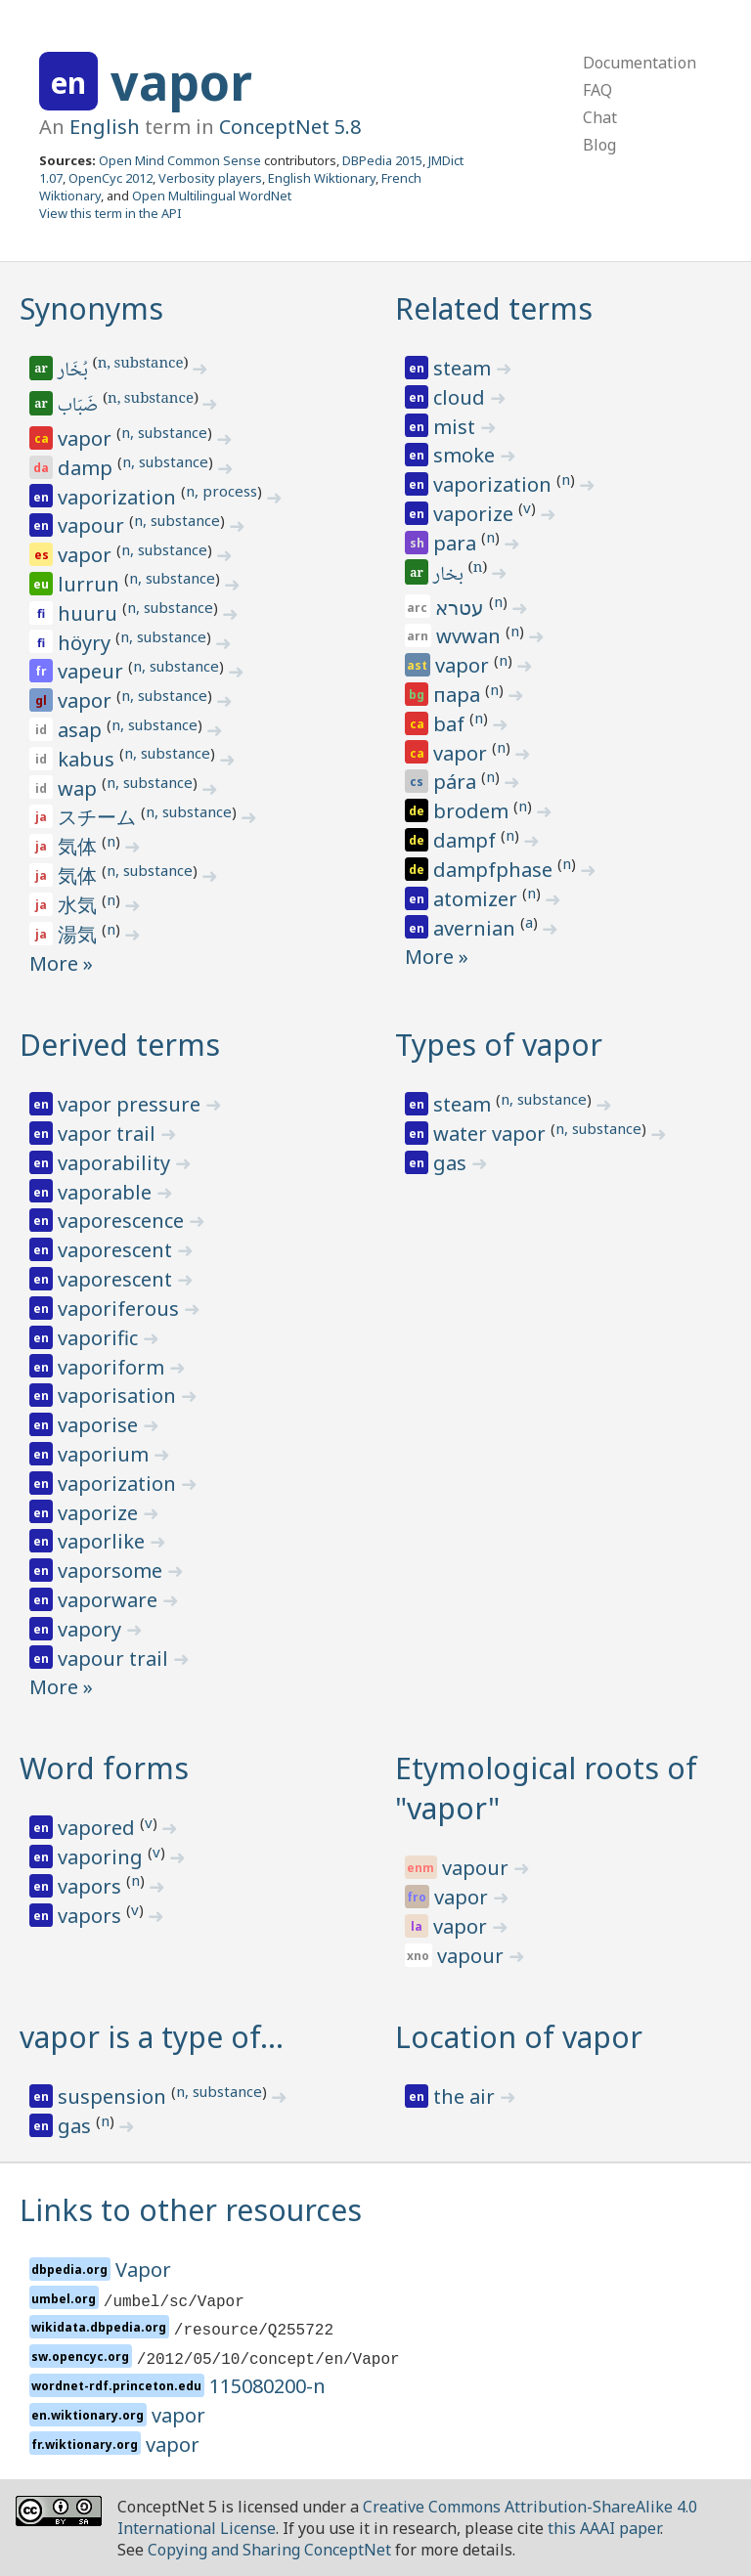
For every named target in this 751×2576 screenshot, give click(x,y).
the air (466, 2096)
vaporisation (119, 1395)
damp (87, 468)
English (104, 126)
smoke (466, 455)
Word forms (104, 1768)
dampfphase (495, 869)
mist (456, 427)
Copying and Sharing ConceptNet (269, 2549)
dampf (467, 840)
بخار (449, 575)
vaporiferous (121, 1308)
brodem (473, 811)
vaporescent (117, 1250)
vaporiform (113, 1367)
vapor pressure (131, 1104)
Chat (600, 117)
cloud (461, 397)
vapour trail (115, 1658)
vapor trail (109, 1133)
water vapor (492, 1133)
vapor (181, 82)
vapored (99, 1827)
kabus (88, 759)
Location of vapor (518, 2037)
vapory (92, 1629)
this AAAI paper (604, 2528)
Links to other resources (191, 2210)
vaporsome (112, 1570)
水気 (80, 905)
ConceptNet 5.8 (290, 126)
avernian (476, 928)
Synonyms (91, 308)
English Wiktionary (322, 178)
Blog (599, 144)
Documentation (639, 62)
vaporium (106, 1454)
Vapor (143, 2269)
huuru (90, 613)
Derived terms (120, 1045)
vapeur (93, 671)
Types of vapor (498, 1045)
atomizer (477, 899)
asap (82, 730)
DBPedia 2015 (382, 160)
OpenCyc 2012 (110, 178)
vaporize (475, 514)
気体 (80, 846)
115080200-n (267, 2386)
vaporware (110, 1600)
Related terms (494, 308)
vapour (93, 525)
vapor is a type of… (152, 2037)
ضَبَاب (79, 406)
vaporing (103, 1857)
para (457, 543)
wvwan (471, 636)
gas (452, 1163)
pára (457, 781)
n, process (221, 491)
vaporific (100, 1338)
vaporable (107, 1192)
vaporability (116, 1163)
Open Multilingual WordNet (211, 195)
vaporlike (104, 1541)
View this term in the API (110, 213)
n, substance (141, 364)
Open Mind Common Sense (180, 160)
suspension (114, 2096)
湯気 (80, 934)
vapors (92, 1886)
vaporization (119, 497)
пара (459, 694)
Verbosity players (210, 178)
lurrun (91, 584)
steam (464, 368)
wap (80, 788)
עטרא (462, 607)
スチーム (99, 817)
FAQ (597, 90)
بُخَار (74, 371)
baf (451, 724)
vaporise (100, 1425)
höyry (86, 643)
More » (61, 963)
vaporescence (123, 1220)
